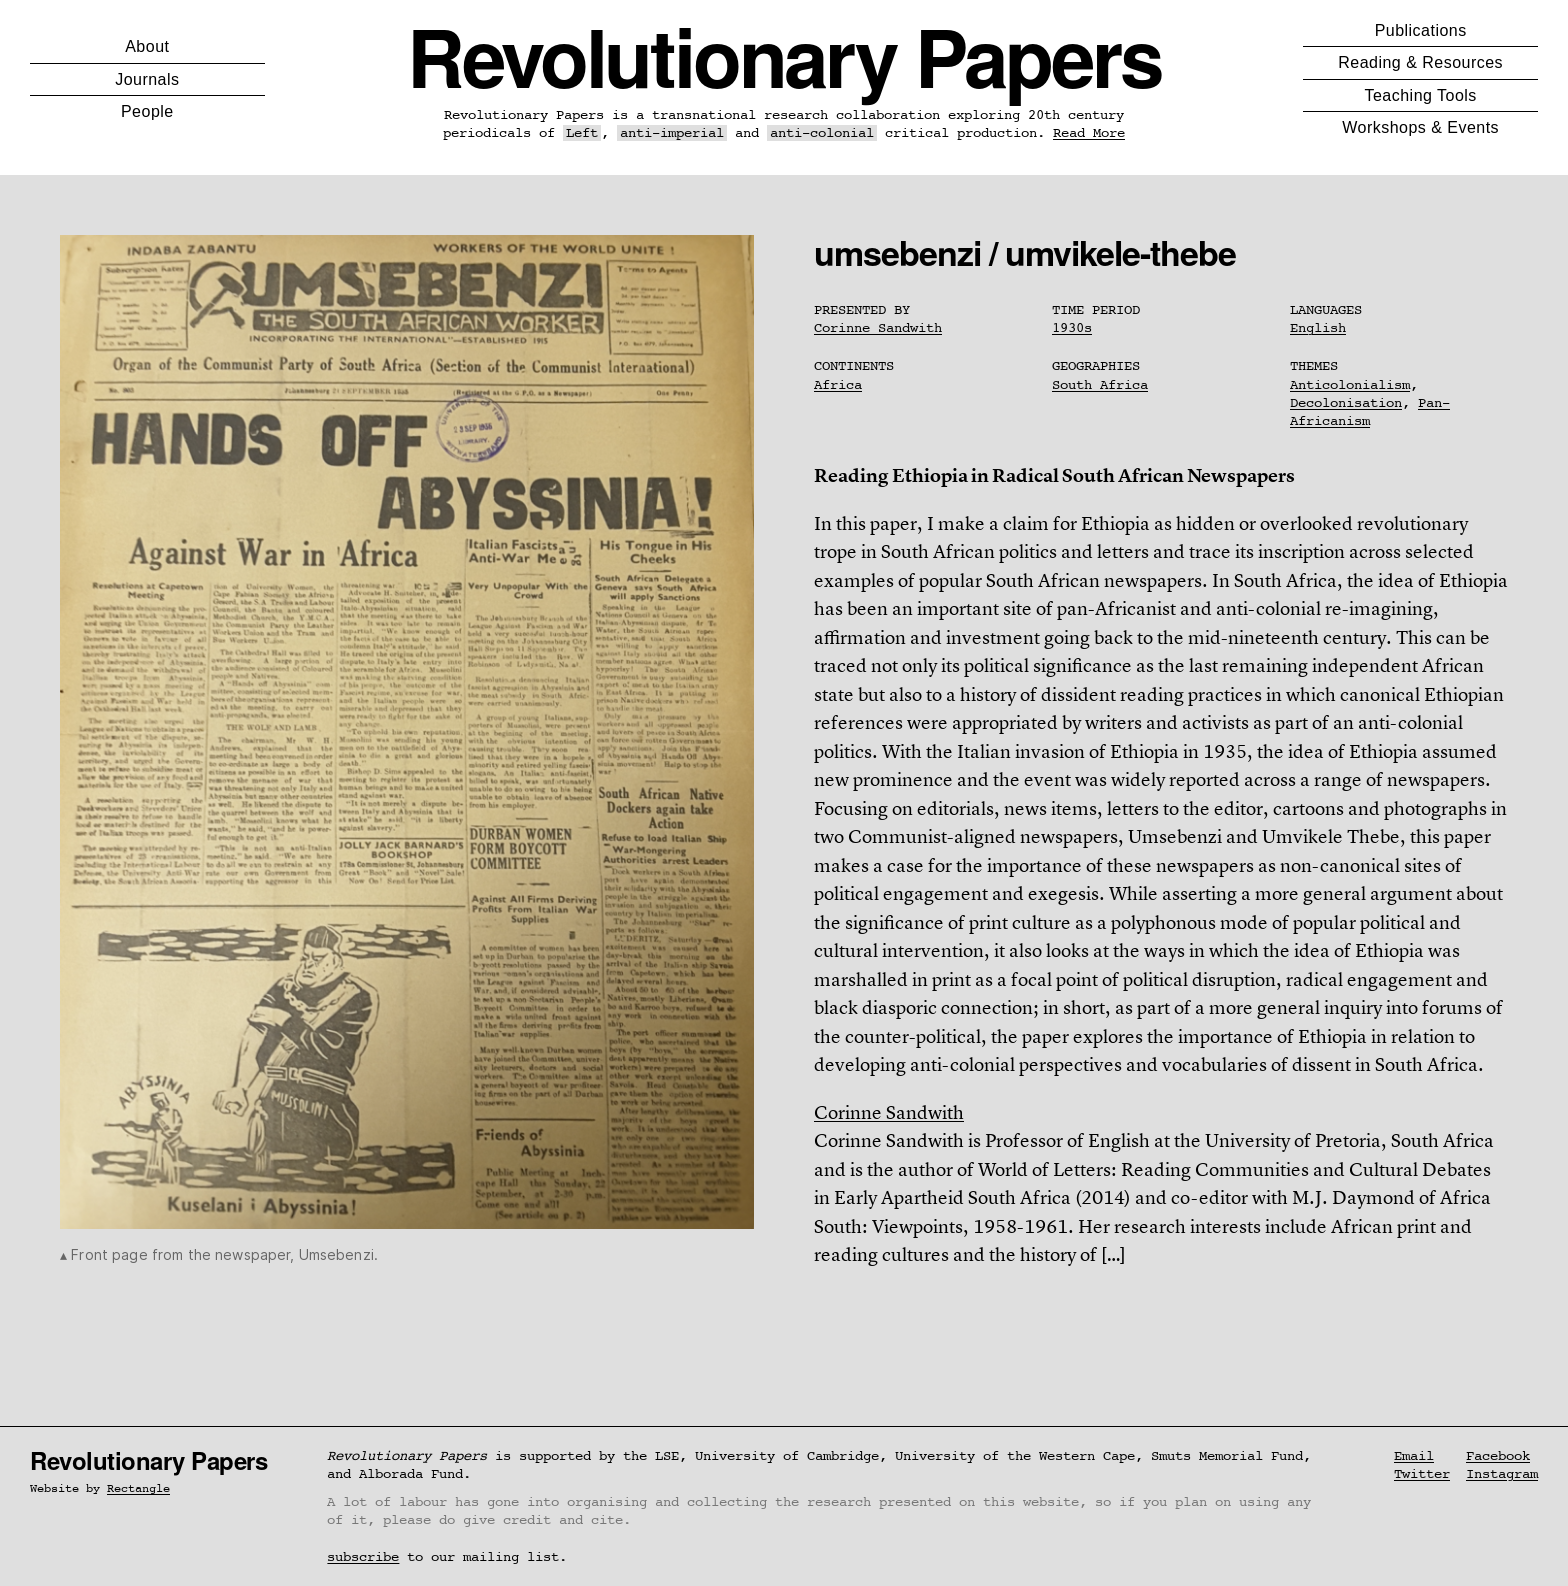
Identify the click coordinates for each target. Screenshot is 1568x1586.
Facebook (1498, 1456)
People (147, 111)
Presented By (862, 310)
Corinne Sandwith (878, 328)
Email (1414, 1456)
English (1318, 328)
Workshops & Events (1420, 127)
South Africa (1100, 385)
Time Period (1096, 310)
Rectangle (138, 1489)
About (147, 46)
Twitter (1422, 1474)
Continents (854, 366)
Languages (1326, 310)
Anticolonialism (1350, 385)
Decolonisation (1346, 403)
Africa (838, 385)
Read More (1089, 133)
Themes (1314, 366)
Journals (147, 79)
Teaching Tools (1421, 95)
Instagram (1502, 1474)
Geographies (1096, 366)
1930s (1072, 328)
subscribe (363, 1557)
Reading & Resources (1420, 62)
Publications (1421, 30)
